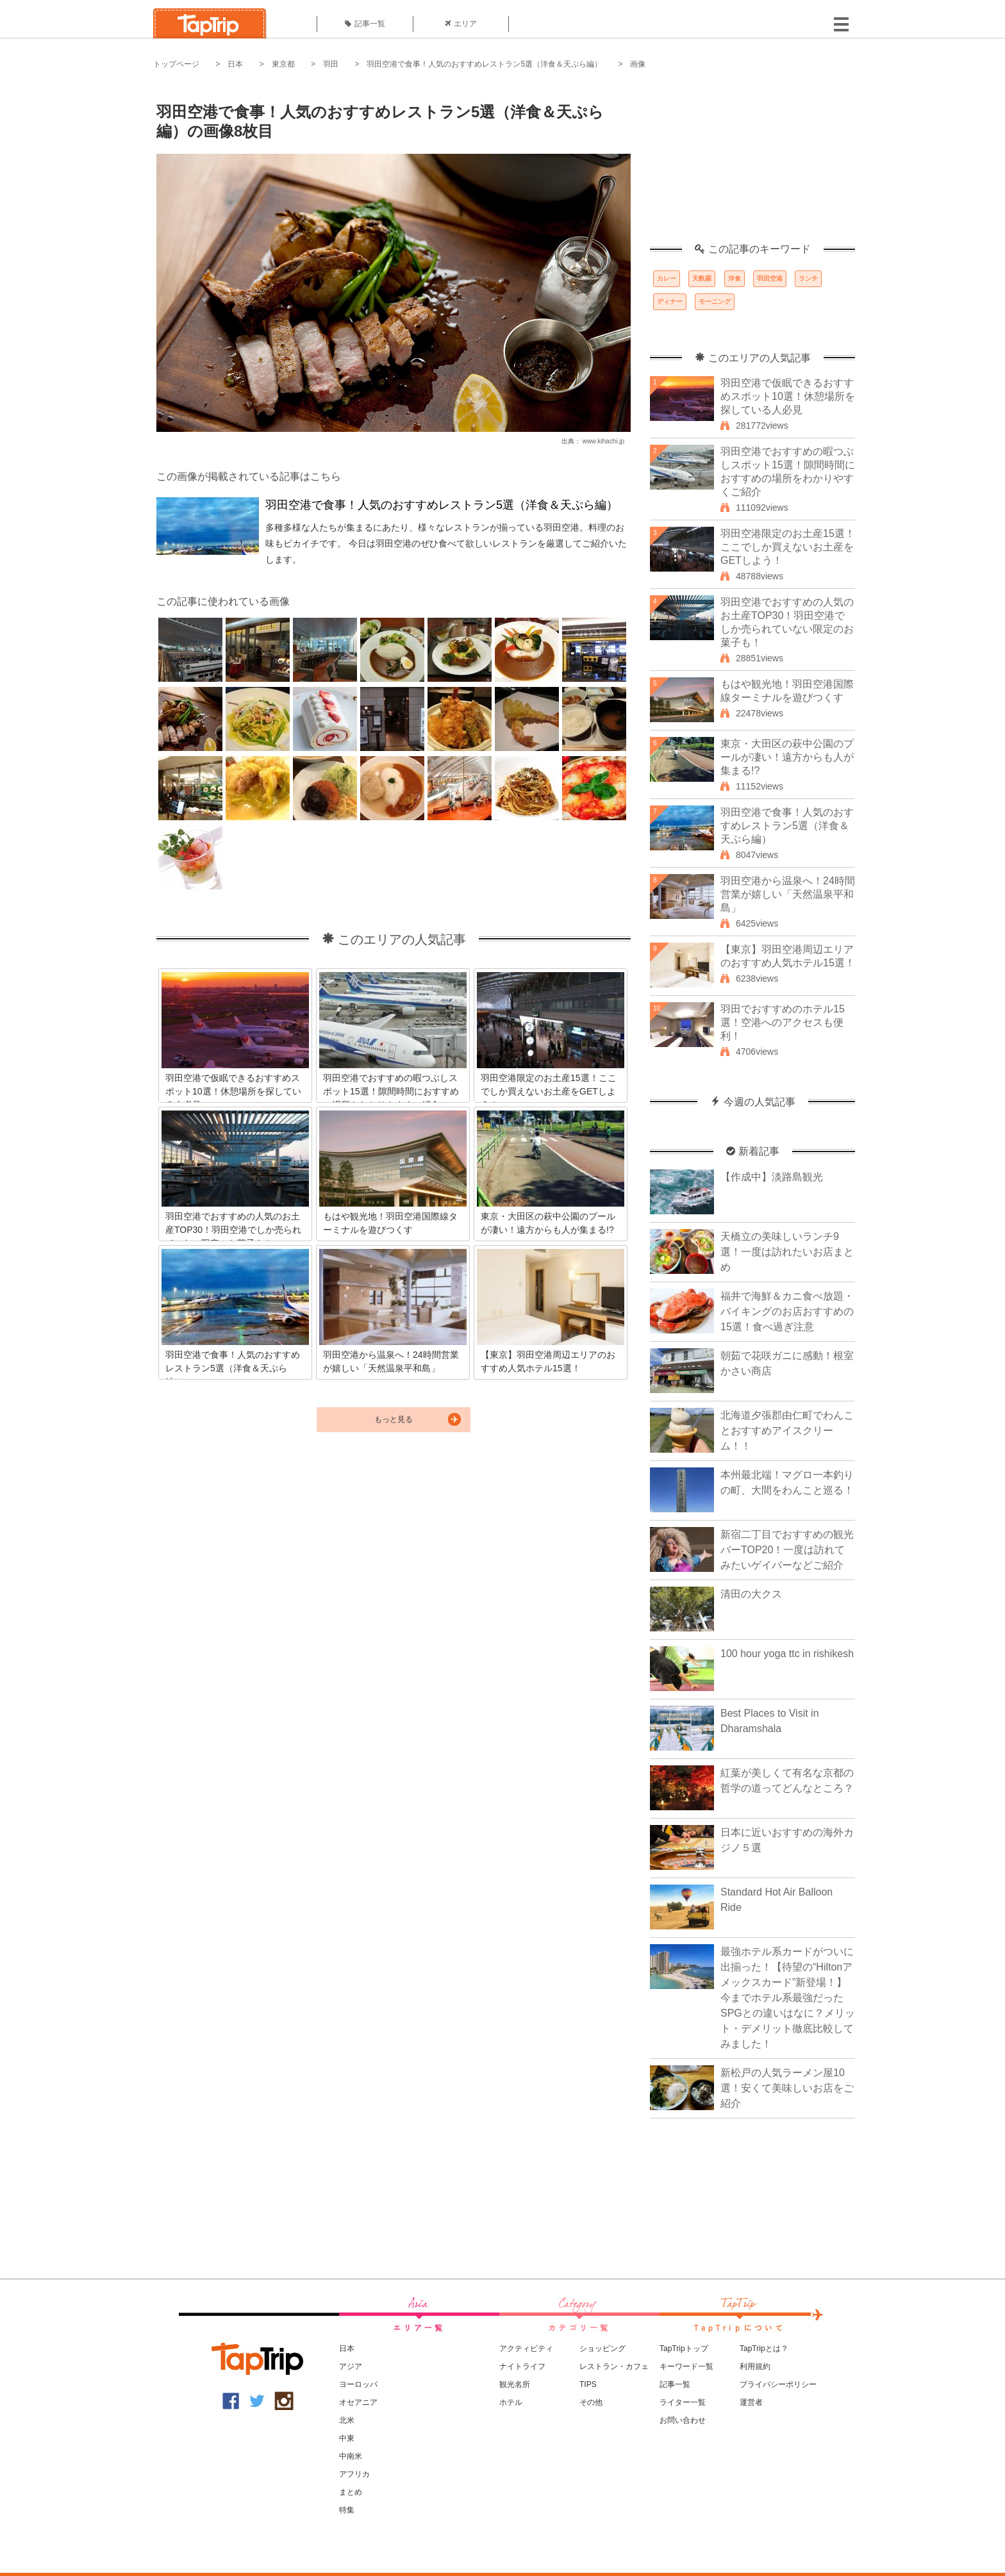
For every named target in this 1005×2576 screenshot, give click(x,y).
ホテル (510, 2402)
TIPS (588, 2384)
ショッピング (602, 2348)
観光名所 (514, 2384)
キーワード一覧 (686, 2366)
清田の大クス (751, 1594)
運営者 (751, 2402)
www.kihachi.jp (603, 441)
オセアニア (358, 2402)
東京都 (283, 64)
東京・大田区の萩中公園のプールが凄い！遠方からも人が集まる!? (787, 757)
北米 (346, 2420)
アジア (350, 2366)
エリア (461, 23)
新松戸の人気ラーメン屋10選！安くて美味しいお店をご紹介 (787, 2088)
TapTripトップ (684, 2348)
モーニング (715, 301)
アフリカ (354, 2474)
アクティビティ (526, 2348)
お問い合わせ (683, 2420)
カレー (666, 278)
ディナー (670, 301)
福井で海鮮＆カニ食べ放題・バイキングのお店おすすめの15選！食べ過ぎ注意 (787, 1311)
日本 (235, 64)
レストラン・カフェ (614, 2366)
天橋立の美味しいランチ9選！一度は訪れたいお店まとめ (787, 1252)
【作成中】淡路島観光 (771, 1176)
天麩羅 (701, 278)
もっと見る (393, 1419)
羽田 (330, 64)
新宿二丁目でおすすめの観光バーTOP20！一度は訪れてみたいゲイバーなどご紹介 (787, 1550)
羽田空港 (770, 278)
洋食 (734, 278)
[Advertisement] (752, 163)
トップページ (176, 64)
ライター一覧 (683, 2402)
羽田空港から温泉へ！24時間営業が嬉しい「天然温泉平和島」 (787, 894)
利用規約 (755, 2366)
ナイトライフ (522, 2366)
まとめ (350, 2492)
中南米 (350, 2456)
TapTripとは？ (764, 2348)
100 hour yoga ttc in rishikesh (787, 1653)
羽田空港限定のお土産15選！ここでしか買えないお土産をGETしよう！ (787, 547)
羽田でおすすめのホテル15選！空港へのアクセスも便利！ (782, 1022)
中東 (346, 2438)
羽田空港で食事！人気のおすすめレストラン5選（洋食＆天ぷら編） (484, 64)
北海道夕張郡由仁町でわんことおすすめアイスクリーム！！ (787, 1430)
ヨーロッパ (358, 2384)
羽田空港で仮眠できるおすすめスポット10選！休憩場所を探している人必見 (787, 396)
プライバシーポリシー (778, 2384)
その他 (590, 2402)
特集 (346, 2510)
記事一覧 (365, 23)
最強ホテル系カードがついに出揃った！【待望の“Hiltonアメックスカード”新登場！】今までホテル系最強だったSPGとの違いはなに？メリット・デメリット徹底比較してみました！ (787, 1997)
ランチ (808, 278)
